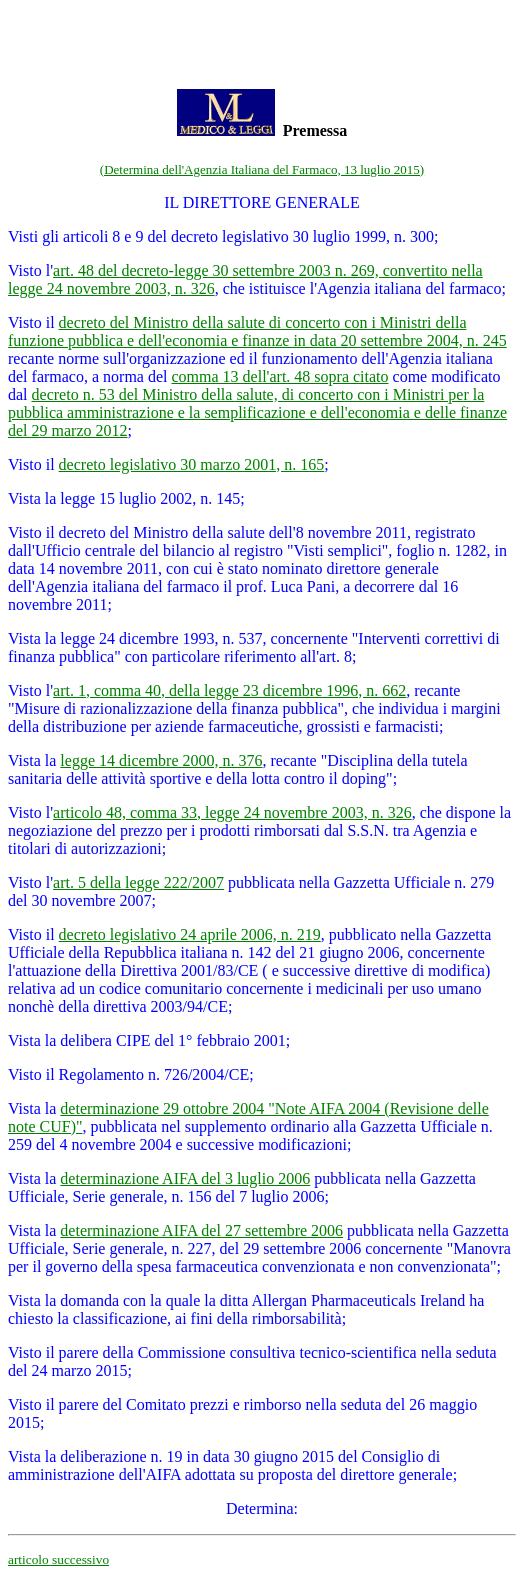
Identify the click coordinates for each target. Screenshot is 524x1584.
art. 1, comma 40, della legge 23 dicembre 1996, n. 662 (229, 690)
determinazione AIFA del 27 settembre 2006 (201, 1230)
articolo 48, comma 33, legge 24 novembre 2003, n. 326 (232, 812)
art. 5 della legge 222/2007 (138, 882)
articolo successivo (58, 1559)
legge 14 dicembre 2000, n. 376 (161, 760)
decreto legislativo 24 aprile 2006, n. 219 (190, 934)
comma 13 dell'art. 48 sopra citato (279, 376)
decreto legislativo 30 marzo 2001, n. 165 (192, 464)
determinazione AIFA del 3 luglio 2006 (185, 1178)
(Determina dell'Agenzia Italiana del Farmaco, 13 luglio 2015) (262, 169)
